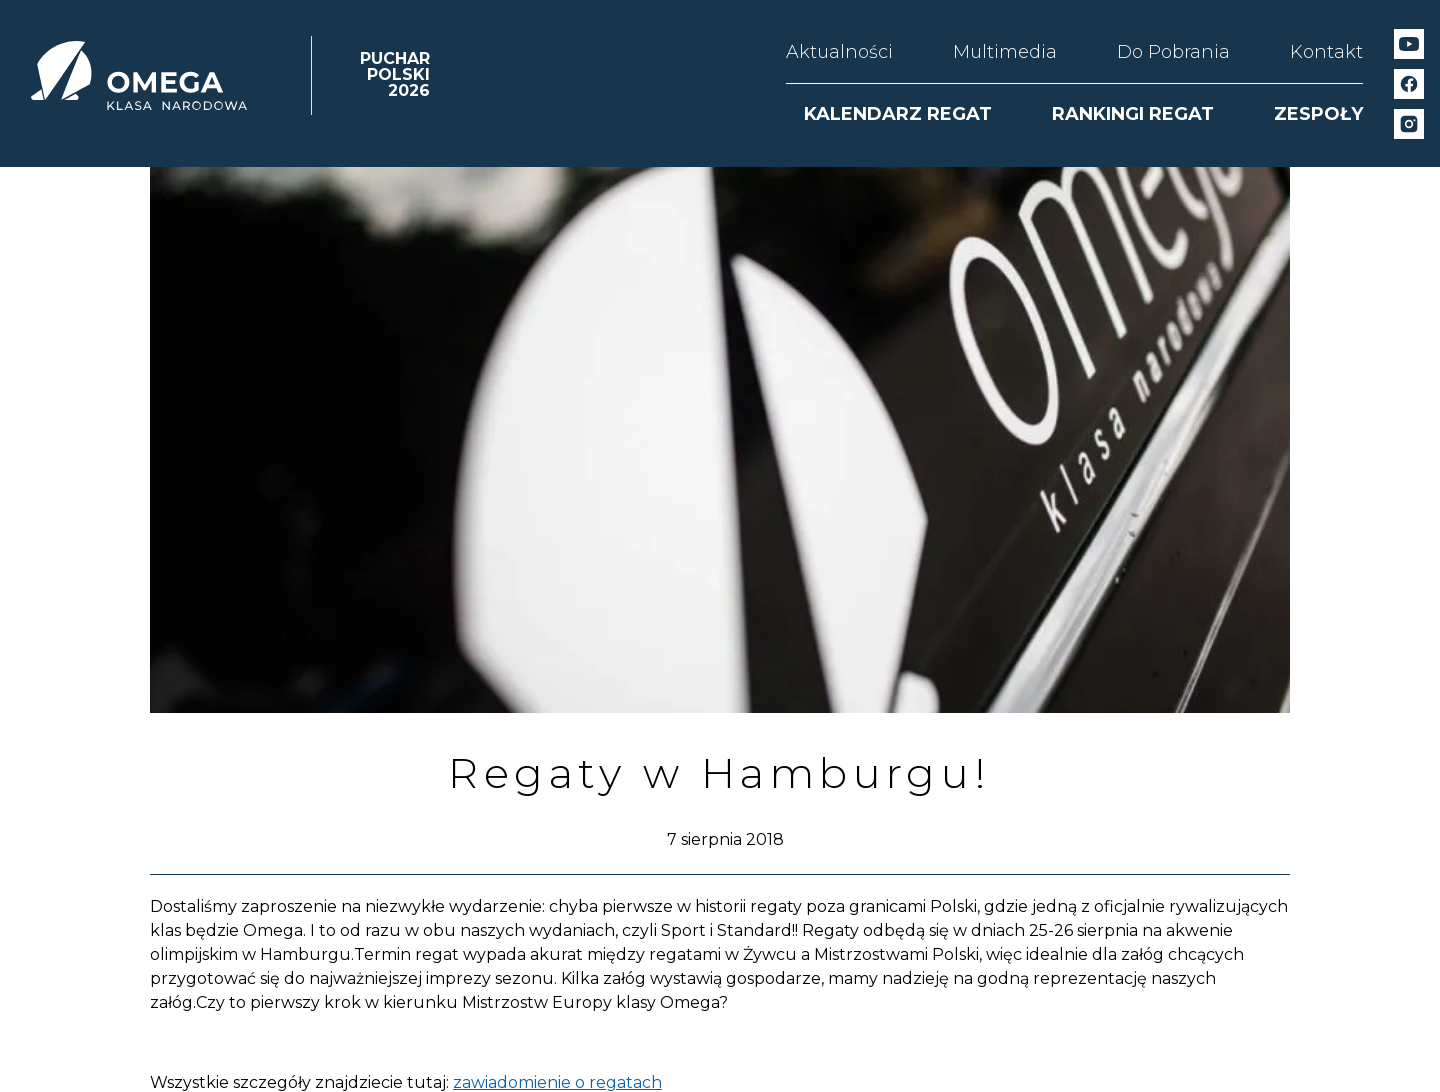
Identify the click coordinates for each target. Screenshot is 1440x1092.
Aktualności (839, 52)
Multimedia (1005, 52)
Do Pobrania (1173, 52)
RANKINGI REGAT (1133, 114)
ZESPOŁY (1318, 114)
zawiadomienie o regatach (557, 1082)
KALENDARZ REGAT (898, 114)
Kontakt (1326, 52)
